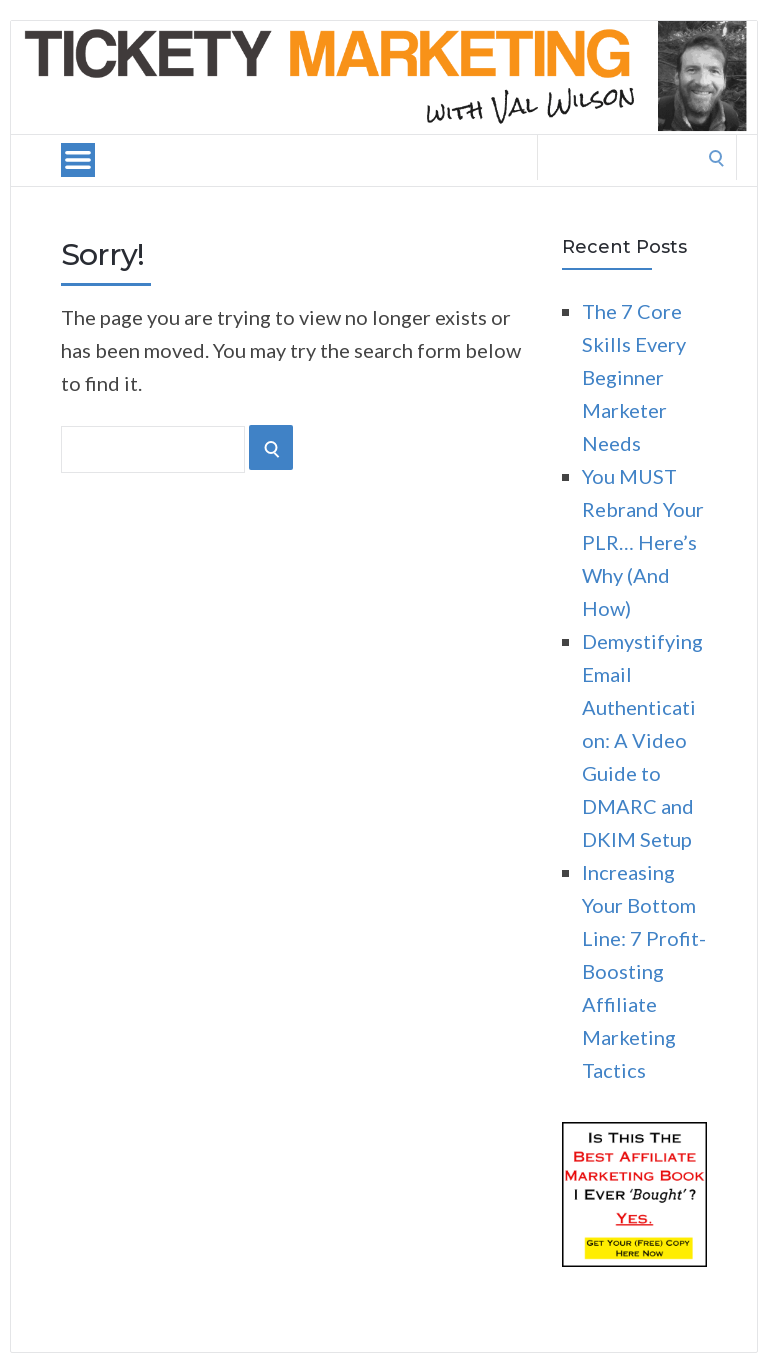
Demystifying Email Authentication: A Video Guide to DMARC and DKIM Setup (642, 740)
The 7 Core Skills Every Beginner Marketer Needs (634, 377)
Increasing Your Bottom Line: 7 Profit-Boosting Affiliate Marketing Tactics (644, 971)
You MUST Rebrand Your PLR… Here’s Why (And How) (643, 542)
